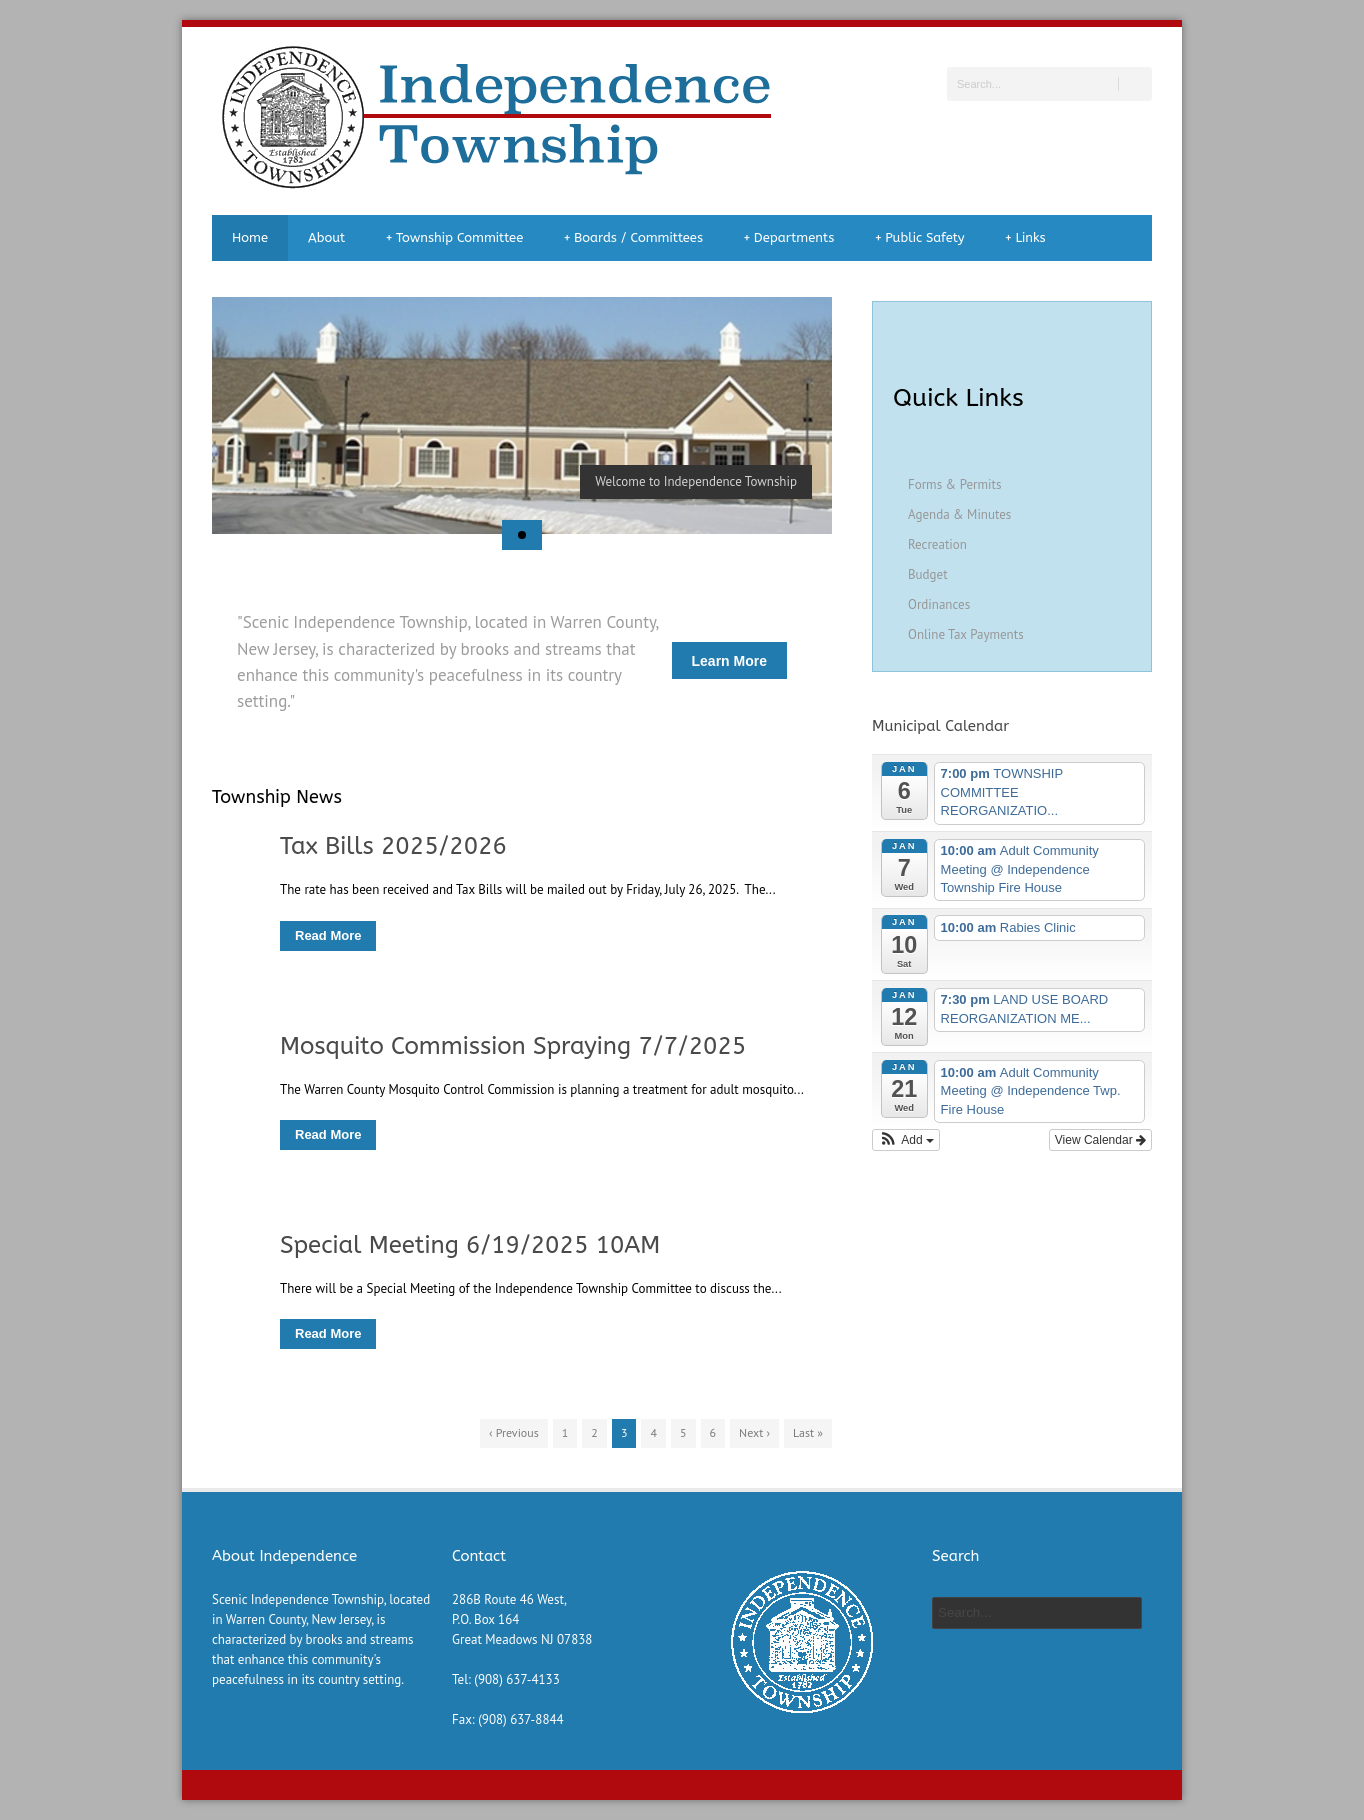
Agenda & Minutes (959, 514)
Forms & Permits (954, 484)
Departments (788, 238)
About (326, 237)
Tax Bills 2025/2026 (393, 846)
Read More (328, 935)
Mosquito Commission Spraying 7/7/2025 (513, 1046)
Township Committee (454, 238)
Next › (754, 1432)
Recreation (937, 544)
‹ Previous (514, 1432)
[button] (906, 1140)
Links (1025, 238)
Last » (808, 1432)
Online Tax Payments (966, 634)
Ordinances (939, 604)
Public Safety (919, 238)
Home (250, 237)
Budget (928, 574)
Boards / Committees (633, 238)
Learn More (729, 661)
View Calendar (1100, 1140)
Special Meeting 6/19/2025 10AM (470, 1245)
